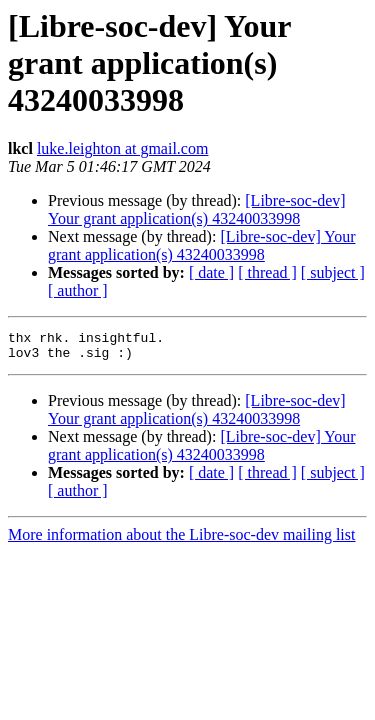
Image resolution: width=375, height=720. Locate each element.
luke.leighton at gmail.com (123, 148)
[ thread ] (267, 272)
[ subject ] (333, 272)
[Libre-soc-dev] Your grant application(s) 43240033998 (197, 209)
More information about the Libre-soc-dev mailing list (181, 540)
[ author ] (78, 290)
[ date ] (211, 272)
